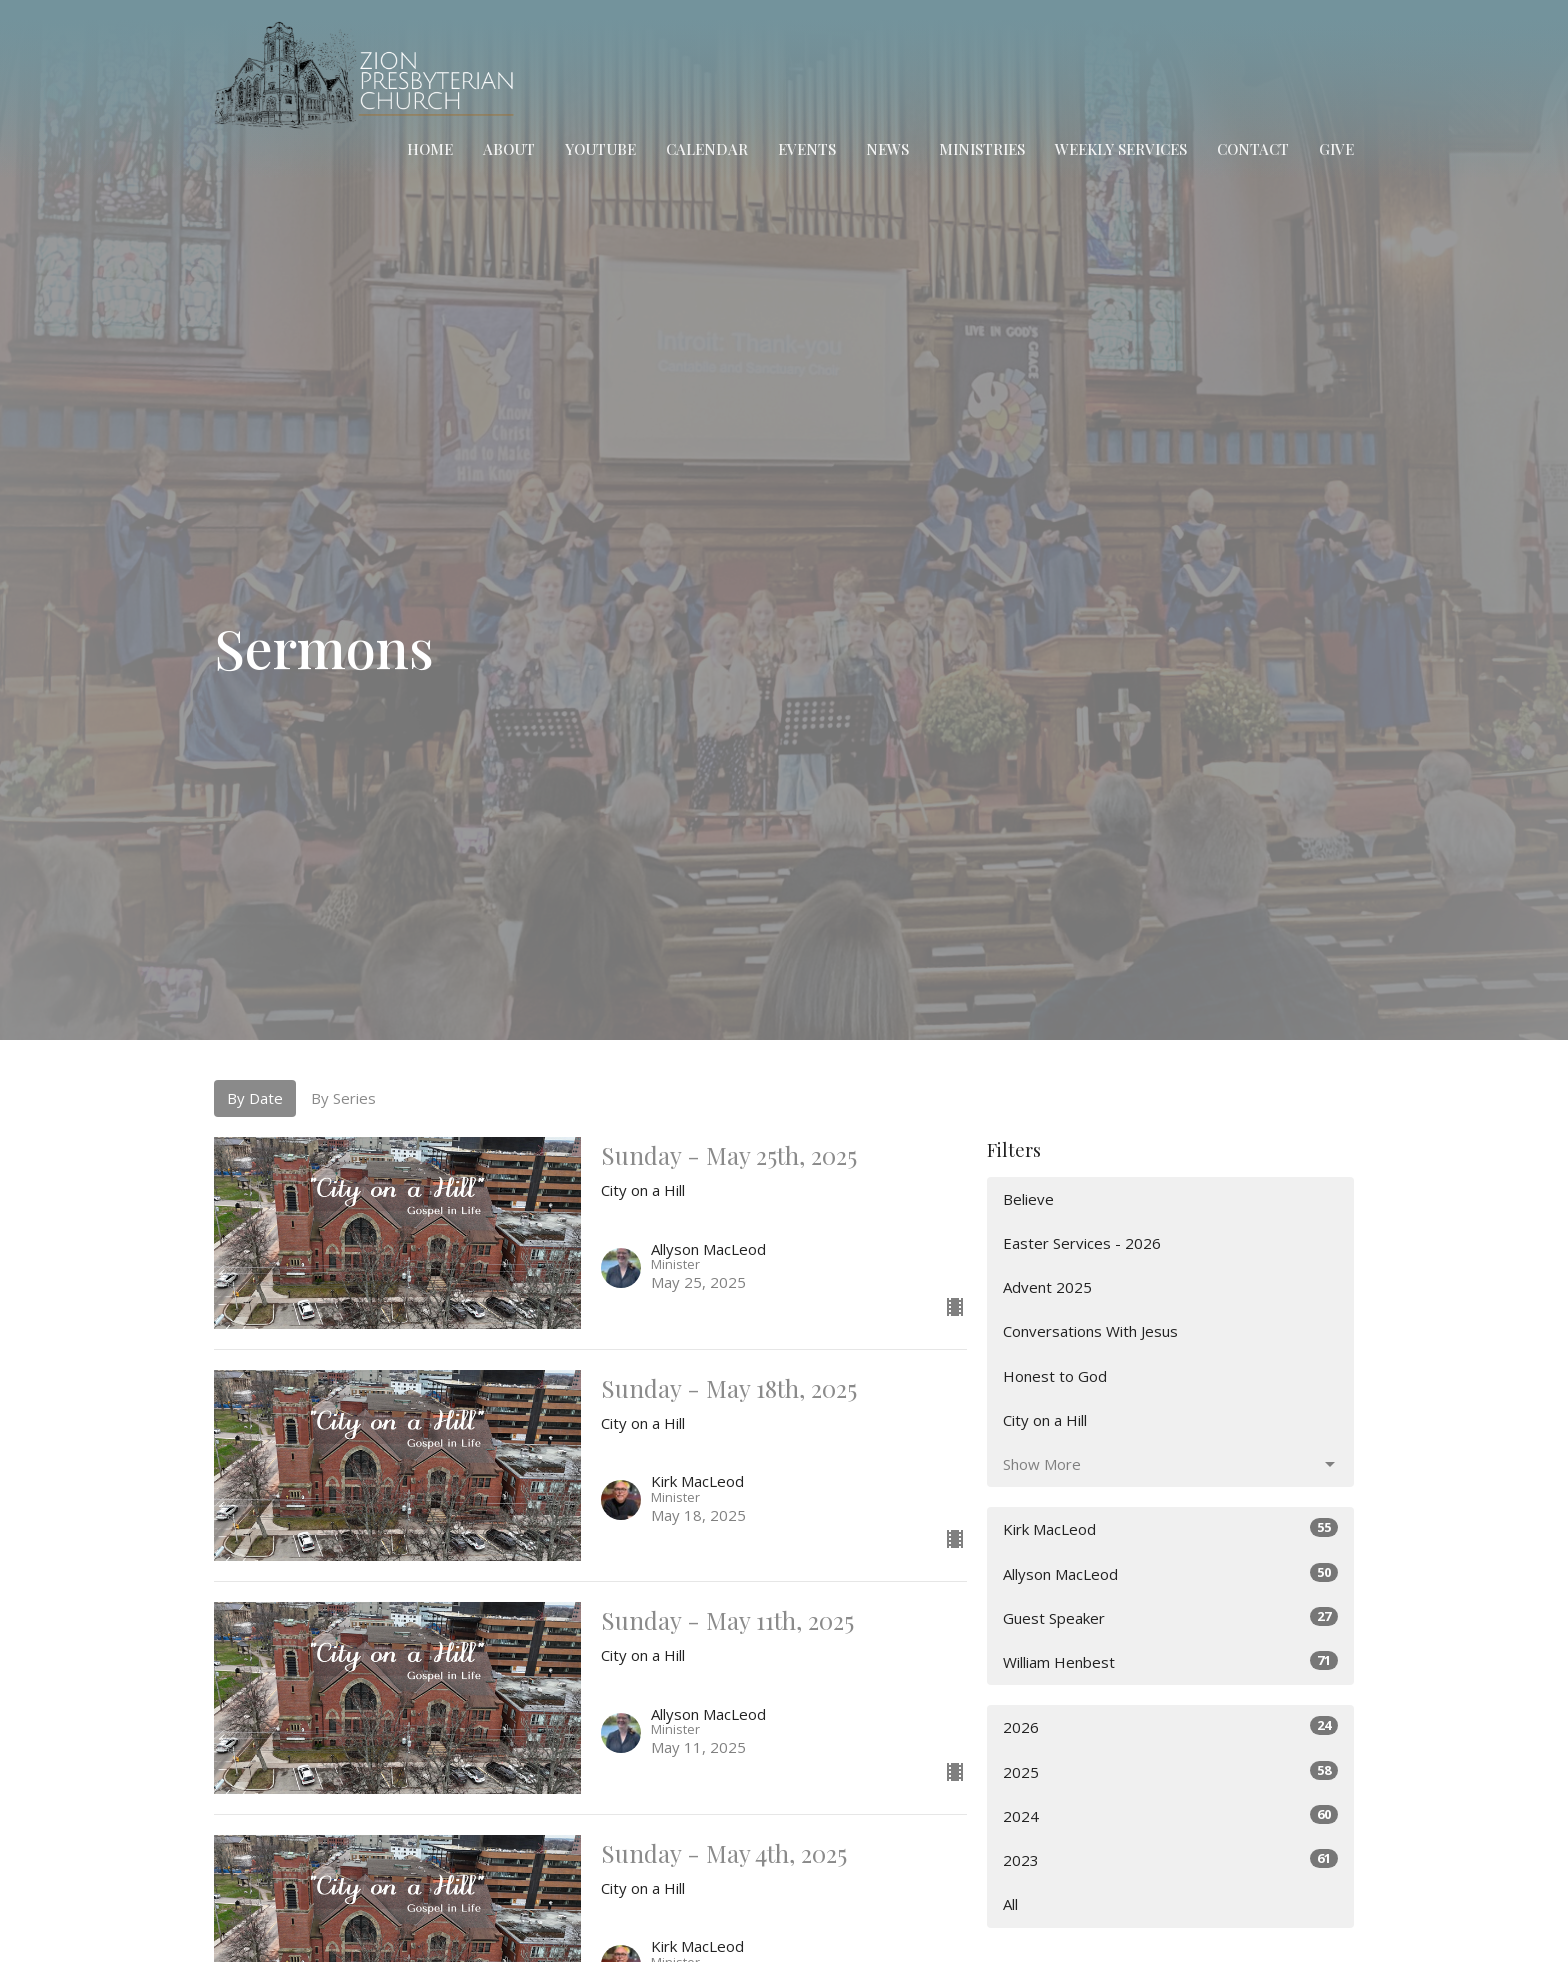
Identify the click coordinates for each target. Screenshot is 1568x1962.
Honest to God (1055, 1376)
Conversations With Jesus (1090, 1331)
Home (430, 149)
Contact (1253, 149)
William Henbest (1170, 1661)
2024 (1170, 1815)
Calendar (707, 149)
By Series (343, 1098)
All (1010, 1904)
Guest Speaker (1170, 1617)
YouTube (600, 149)
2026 (1170, 1726)
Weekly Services (1121, 149)
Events (807, 149)
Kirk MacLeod (1170, 1528)
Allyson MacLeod (1170, 1573)
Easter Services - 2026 (1082, 1243)
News (887, 149)
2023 (1170, 1859)
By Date (255, 1098)
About (509, 149)
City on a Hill (1045, 1420)
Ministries (982, 149)
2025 (1170, 1771)
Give (1336, 149)
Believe (1028, 1199)
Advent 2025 (1047, 1287)
